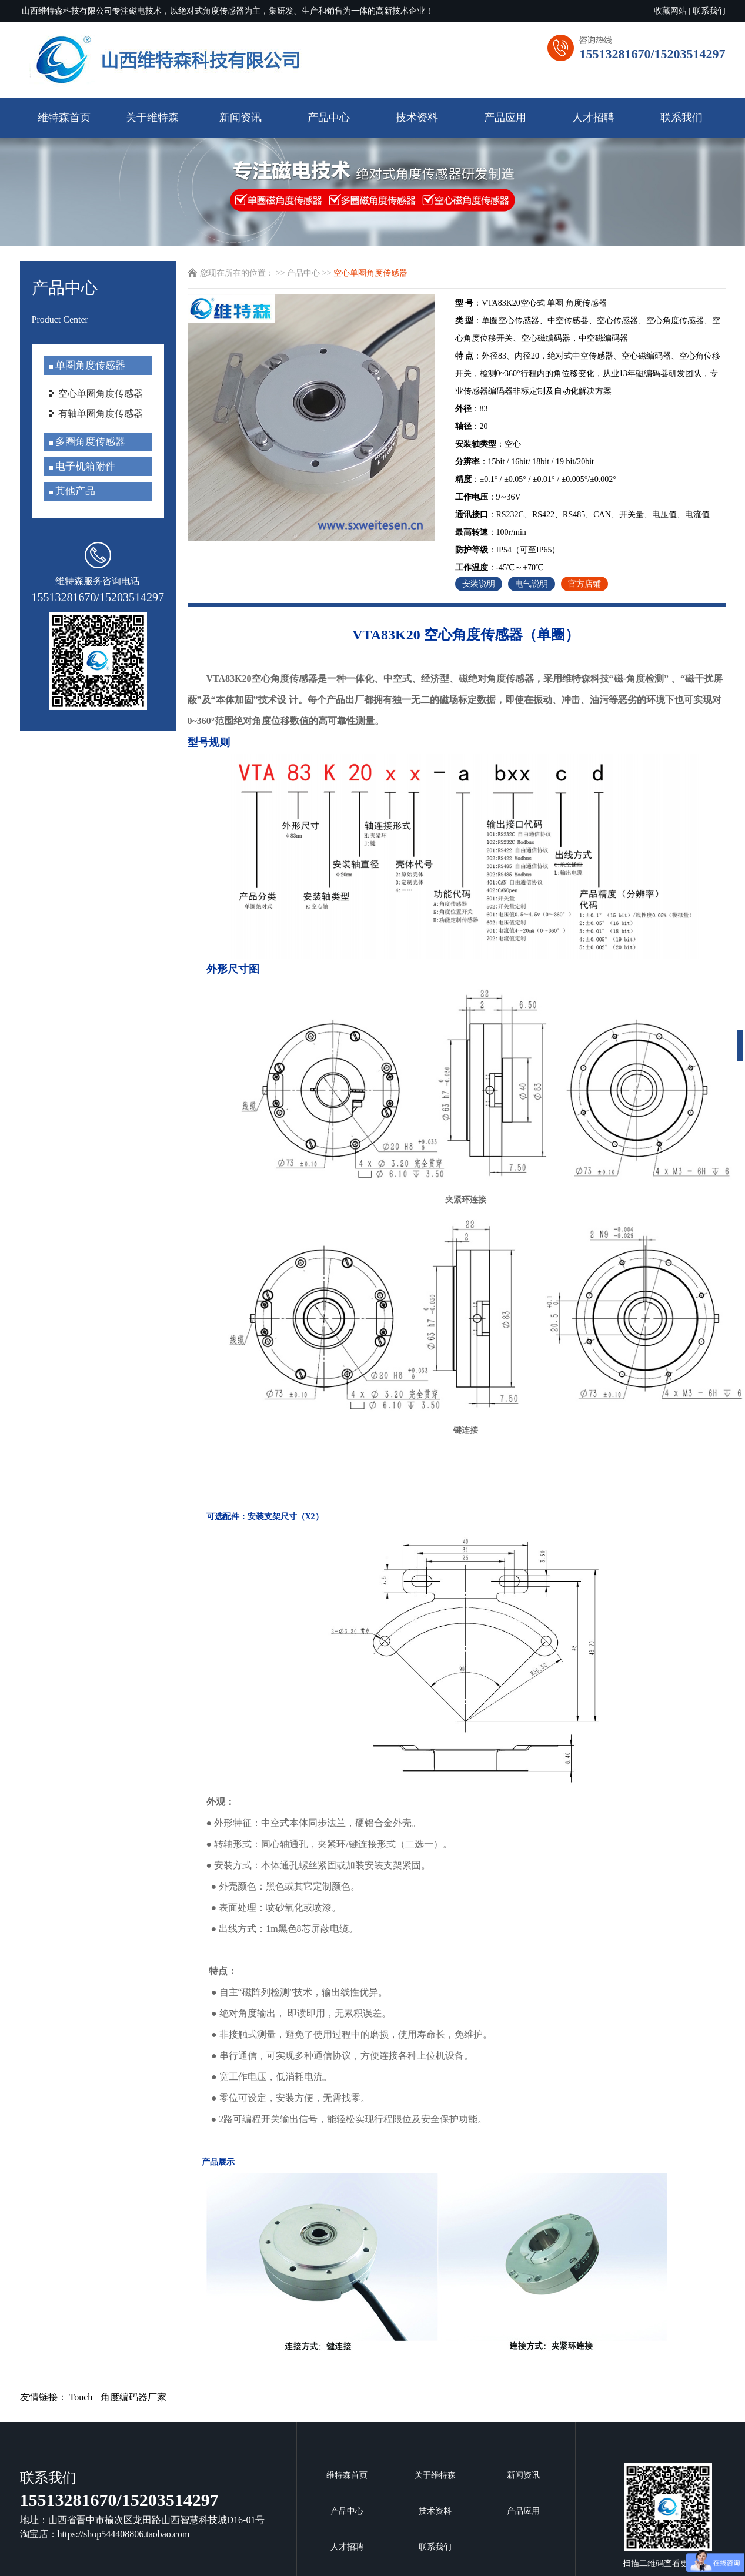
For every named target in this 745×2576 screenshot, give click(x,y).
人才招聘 (593, 117)
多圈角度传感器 (89, 441)
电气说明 (531, 583)
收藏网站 (670, 10)
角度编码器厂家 (133, 2397)
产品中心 (329, 117)
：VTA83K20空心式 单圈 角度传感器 (531, 303)
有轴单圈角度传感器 (100, 413)
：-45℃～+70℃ (499, 567)
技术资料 (417, 117)
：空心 (488, 444)
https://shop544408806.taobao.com (124, 2534)
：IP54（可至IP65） (507, 549)
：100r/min (490, 532)
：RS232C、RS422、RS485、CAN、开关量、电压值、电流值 (582, 514)
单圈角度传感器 (89, 365)
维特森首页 (64, 117)
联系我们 (709, 10)
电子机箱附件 (84, 466)
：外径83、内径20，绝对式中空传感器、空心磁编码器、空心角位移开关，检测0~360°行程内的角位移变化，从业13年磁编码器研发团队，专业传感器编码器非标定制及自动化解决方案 (588, 373)
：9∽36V (488, 497)
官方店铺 (584, 583)
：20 (471, 426)
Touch (81, 2397)
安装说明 (478, 583)
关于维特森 (152, 117)
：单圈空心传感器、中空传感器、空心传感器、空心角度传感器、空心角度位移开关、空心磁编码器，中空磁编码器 (588, 329)
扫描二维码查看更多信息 (668, 2515)
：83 (471, 408)
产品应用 (505, 117)
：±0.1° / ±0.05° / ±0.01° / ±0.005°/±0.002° (535, 479)
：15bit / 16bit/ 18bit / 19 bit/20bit (524, 461)
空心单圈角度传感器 (100, 393)
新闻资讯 (240, 117)
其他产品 (74, 491)
